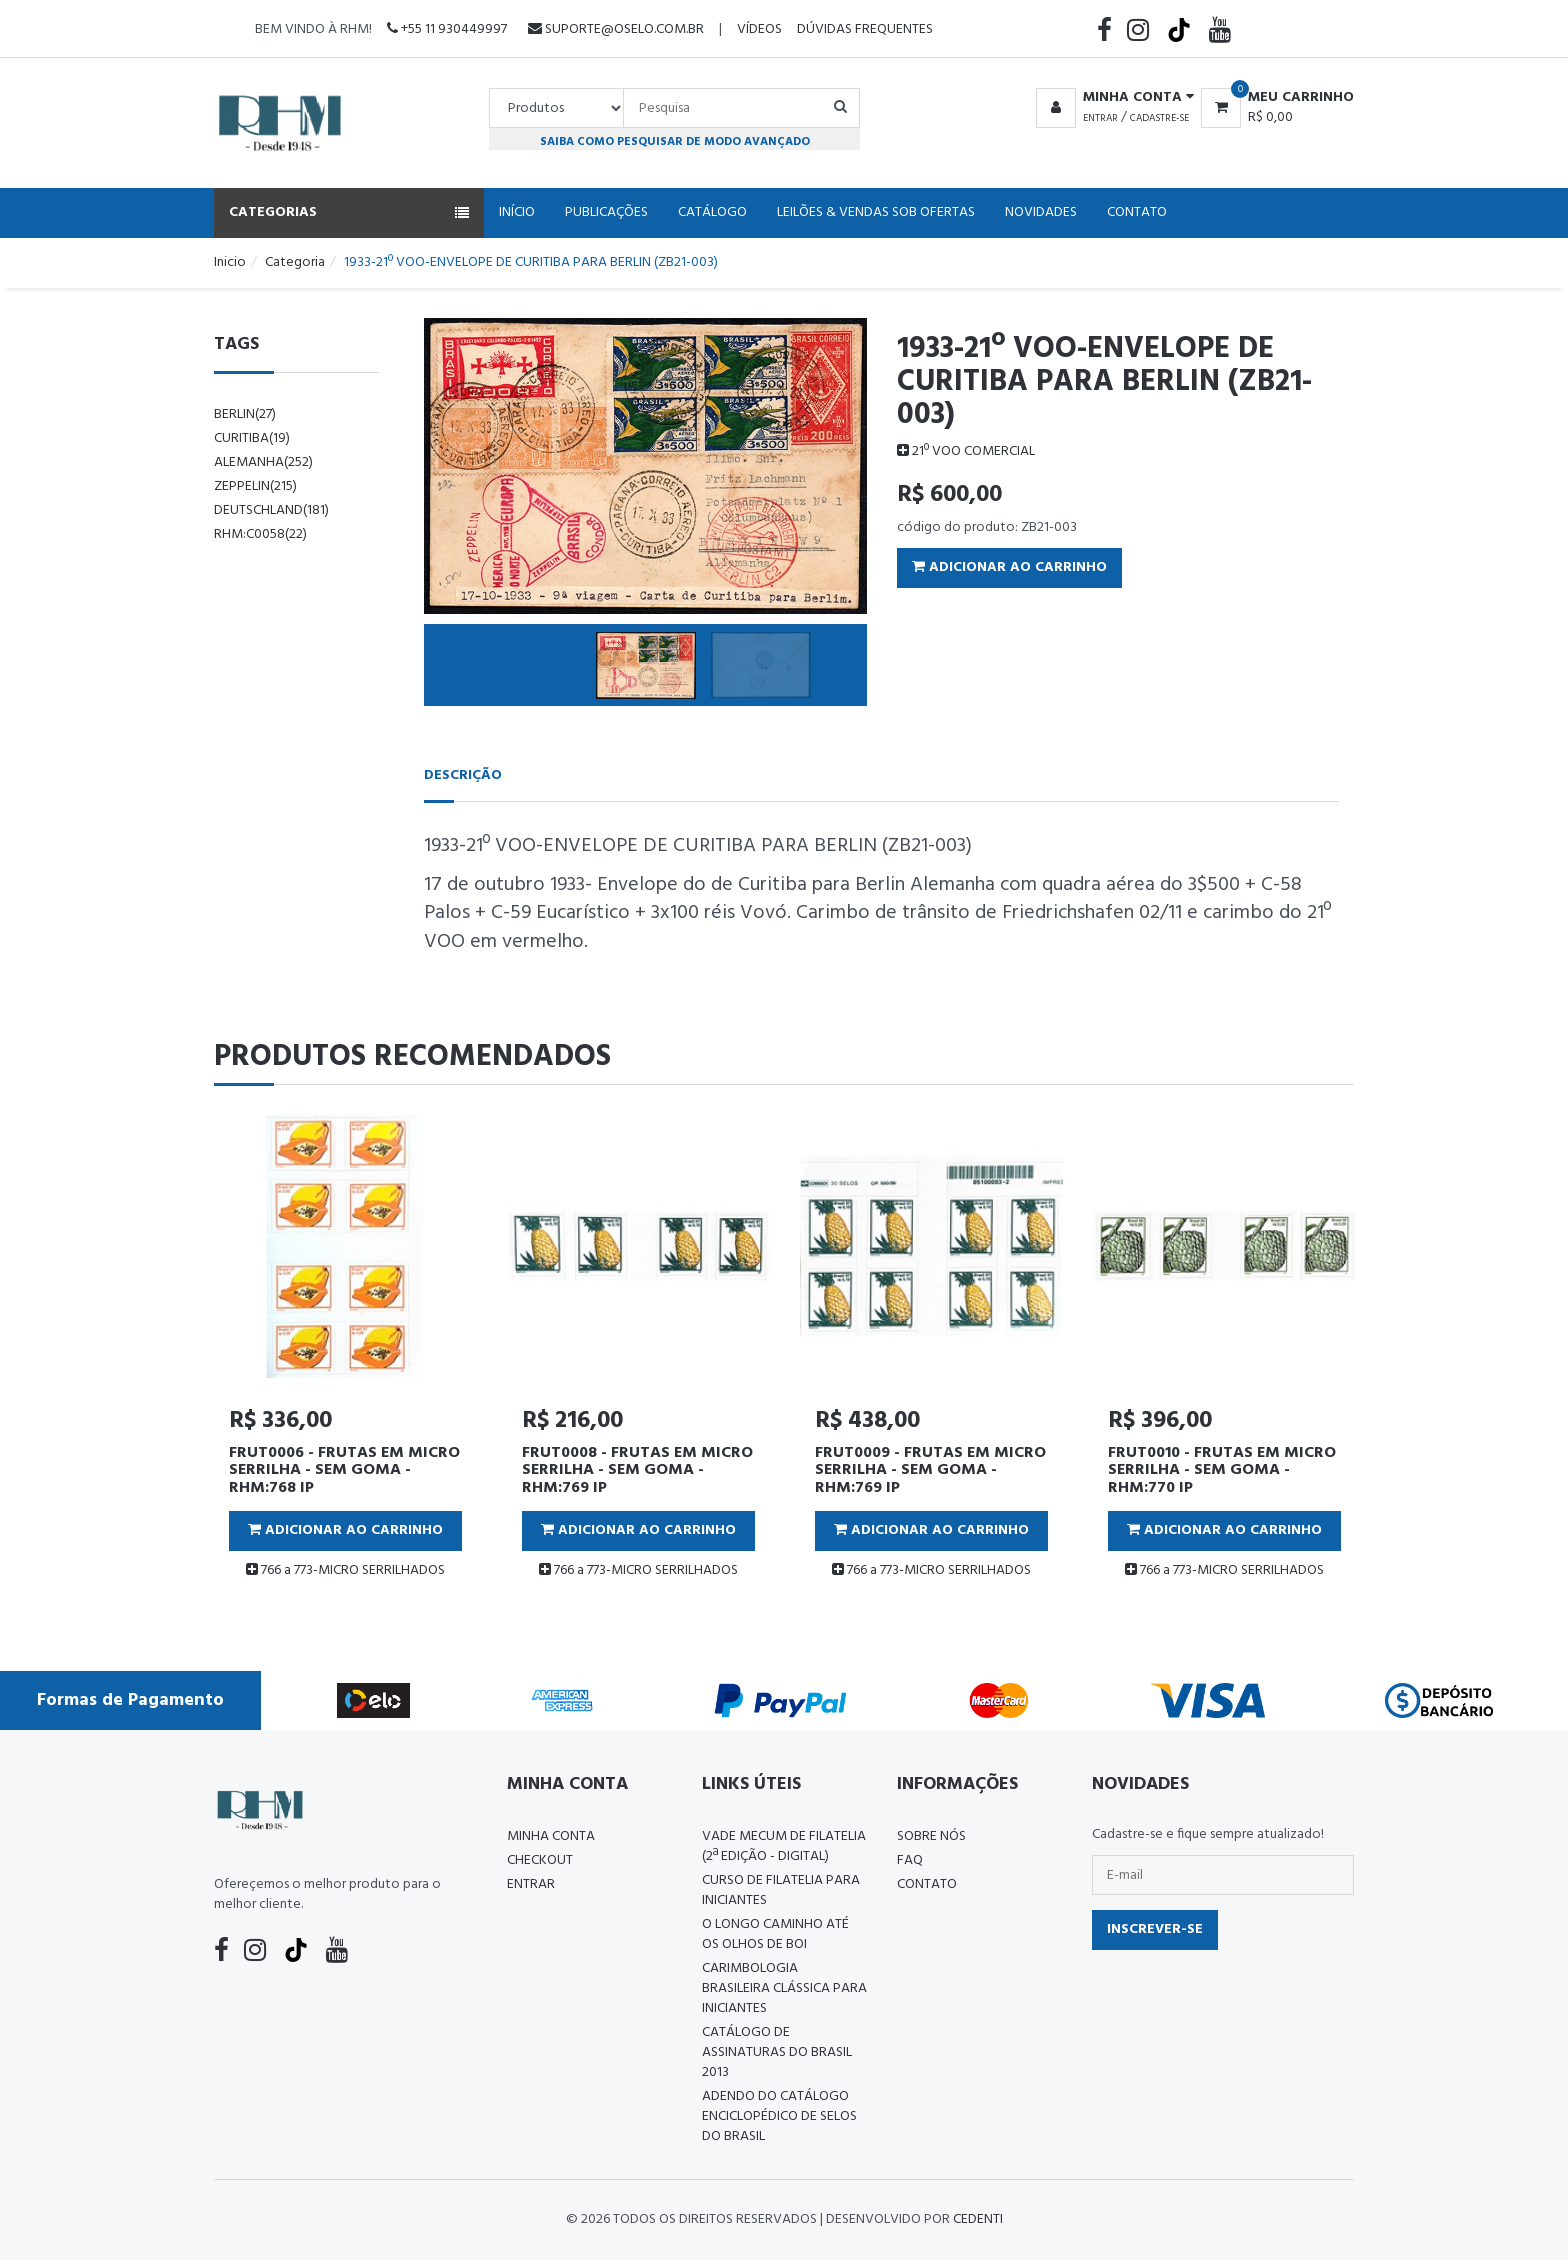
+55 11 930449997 (447, 29)
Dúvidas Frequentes (865, 29)
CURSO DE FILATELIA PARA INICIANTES (781, 1890)
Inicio (230, 262)
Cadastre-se (1159, 118)
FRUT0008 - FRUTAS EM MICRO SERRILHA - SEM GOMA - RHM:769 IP (637, 1470)
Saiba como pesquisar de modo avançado (675, 141)
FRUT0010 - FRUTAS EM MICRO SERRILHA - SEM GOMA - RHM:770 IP (1222, 1470)
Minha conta (551, 1836)
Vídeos (759, 29)
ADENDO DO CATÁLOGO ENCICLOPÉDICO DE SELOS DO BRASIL (779, 2116)
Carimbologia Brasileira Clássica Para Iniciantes (784, 1988)
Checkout (540, 1860)
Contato (1137, 212)
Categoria (295, 262)
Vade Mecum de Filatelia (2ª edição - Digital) (784, 1846)
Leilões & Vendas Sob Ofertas (876, 212)
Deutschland (271, 510)
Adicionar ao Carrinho (1009, 567)
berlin (245, 414)
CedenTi (978, 2219)
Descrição (463, 775)
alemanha (263, 462)
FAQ (910, 1860)
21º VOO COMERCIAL (966, 451)
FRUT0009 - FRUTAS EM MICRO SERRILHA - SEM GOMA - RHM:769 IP (930, 1470)
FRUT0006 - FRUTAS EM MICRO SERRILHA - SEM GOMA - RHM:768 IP (344, 1470)
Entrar (1100, 118)
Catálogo (712, 212)
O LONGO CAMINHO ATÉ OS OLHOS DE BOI (775, 1934)
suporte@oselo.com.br (616, 29)
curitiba (252, 438)
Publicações (606, 212)
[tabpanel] (345, 1355)
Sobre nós (931, 1836)
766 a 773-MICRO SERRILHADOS (345, 1570)
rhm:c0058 (260, 534)
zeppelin (255, 486)
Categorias (349, 212)
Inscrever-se (1155, 1929)
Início (517, 212)
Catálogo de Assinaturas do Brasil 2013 (777, 2052)
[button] (1111, 98)
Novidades (1041, 212)
